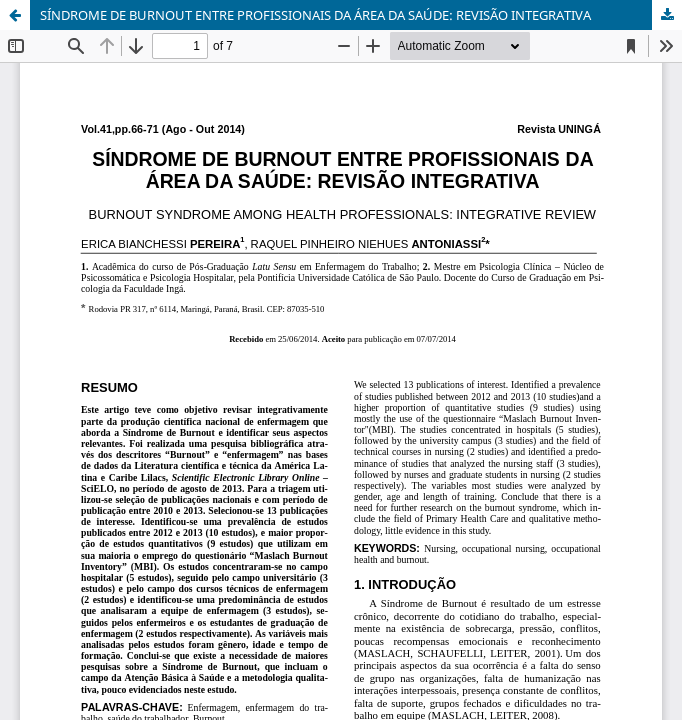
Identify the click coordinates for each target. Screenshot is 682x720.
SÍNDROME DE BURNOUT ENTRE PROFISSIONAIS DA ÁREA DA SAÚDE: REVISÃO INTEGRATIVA (315, 15)
